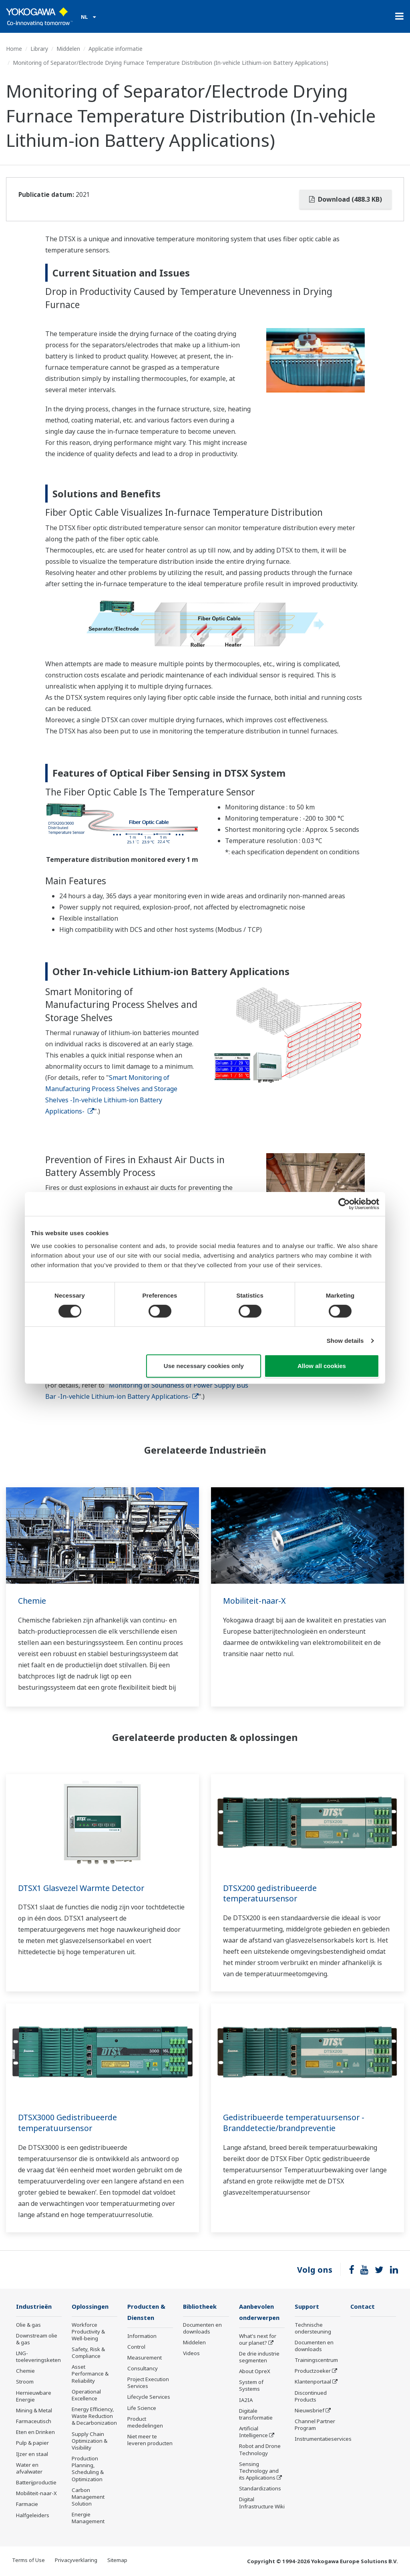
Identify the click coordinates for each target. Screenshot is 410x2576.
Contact (363, 2306)
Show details (345, 1340)
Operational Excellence (86, 2395)
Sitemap (117, 2560)
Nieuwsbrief (309, 2410)
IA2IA (246, 2400)
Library (39, 48)
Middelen (68, 48)
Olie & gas (28, 2325)
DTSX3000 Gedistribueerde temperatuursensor (69, 2122)
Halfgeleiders (32, 2515)
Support (307, 2306)
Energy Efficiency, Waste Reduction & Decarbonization (94, 2416)
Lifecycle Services (148, 2397)
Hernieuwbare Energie (33, 2397)
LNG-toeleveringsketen (38, 2357)
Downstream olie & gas (36, 2339)
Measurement (144, 2358)
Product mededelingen (145, 2423)
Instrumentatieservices (323, 2439)
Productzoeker (313, 2371)
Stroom (25, 2382)
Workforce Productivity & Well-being (88, 2332)
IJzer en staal (32, 2454)
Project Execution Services (148, 2383)
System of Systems (251, 2386)
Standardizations (260, 2489)
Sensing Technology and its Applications (259, 2471)
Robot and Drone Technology (260, 2450)
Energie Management (88, 2518)
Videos (191, 2353)
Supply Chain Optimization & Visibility (89, 2441)
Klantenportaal (313, 2382)
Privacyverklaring (76, 2560)
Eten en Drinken (35, 2432)
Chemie (32, 1600)
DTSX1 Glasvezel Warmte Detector (82, 1888)
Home (14, 48)
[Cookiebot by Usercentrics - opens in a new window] (344, 1204)
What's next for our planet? (257, 2340)
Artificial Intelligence (253, 2433)
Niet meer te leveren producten (150, 2441)
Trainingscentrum (316, 2360)
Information (142, 2336)
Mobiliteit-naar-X (255, 1600)
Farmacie (27, 2504)
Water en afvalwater (29, 2469)
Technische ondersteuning (313, 2329)
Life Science (141, 2408)
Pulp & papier (32, 2443)
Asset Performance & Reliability (90, 2374)
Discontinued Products (311, 2397)
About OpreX (254, 2372)
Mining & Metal (34, 2410)
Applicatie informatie (115, 48)
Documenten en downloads (202, 2329)
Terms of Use (28, 2560)
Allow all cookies (321, 1365)
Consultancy (142, 2369)
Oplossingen (91, 2306)
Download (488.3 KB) (345, 199)
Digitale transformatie (256, 2415)
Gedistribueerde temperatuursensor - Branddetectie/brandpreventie (295, 2122)
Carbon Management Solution (88, 2497)
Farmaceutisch (33, 2421)
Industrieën (35, 2306)
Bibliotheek (201, 2306)
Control (136, 2347)
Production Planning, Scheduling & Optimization (88, 2469)
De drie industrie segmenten (259, 2358)
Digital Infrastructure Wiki (262, 2503)
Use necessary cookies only (204, 1365)
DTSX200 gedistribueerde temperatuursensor (271, 1893)
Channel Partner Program (315, 2425)
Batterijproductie (36, 2482)
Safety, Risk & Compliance (88, 2353)
